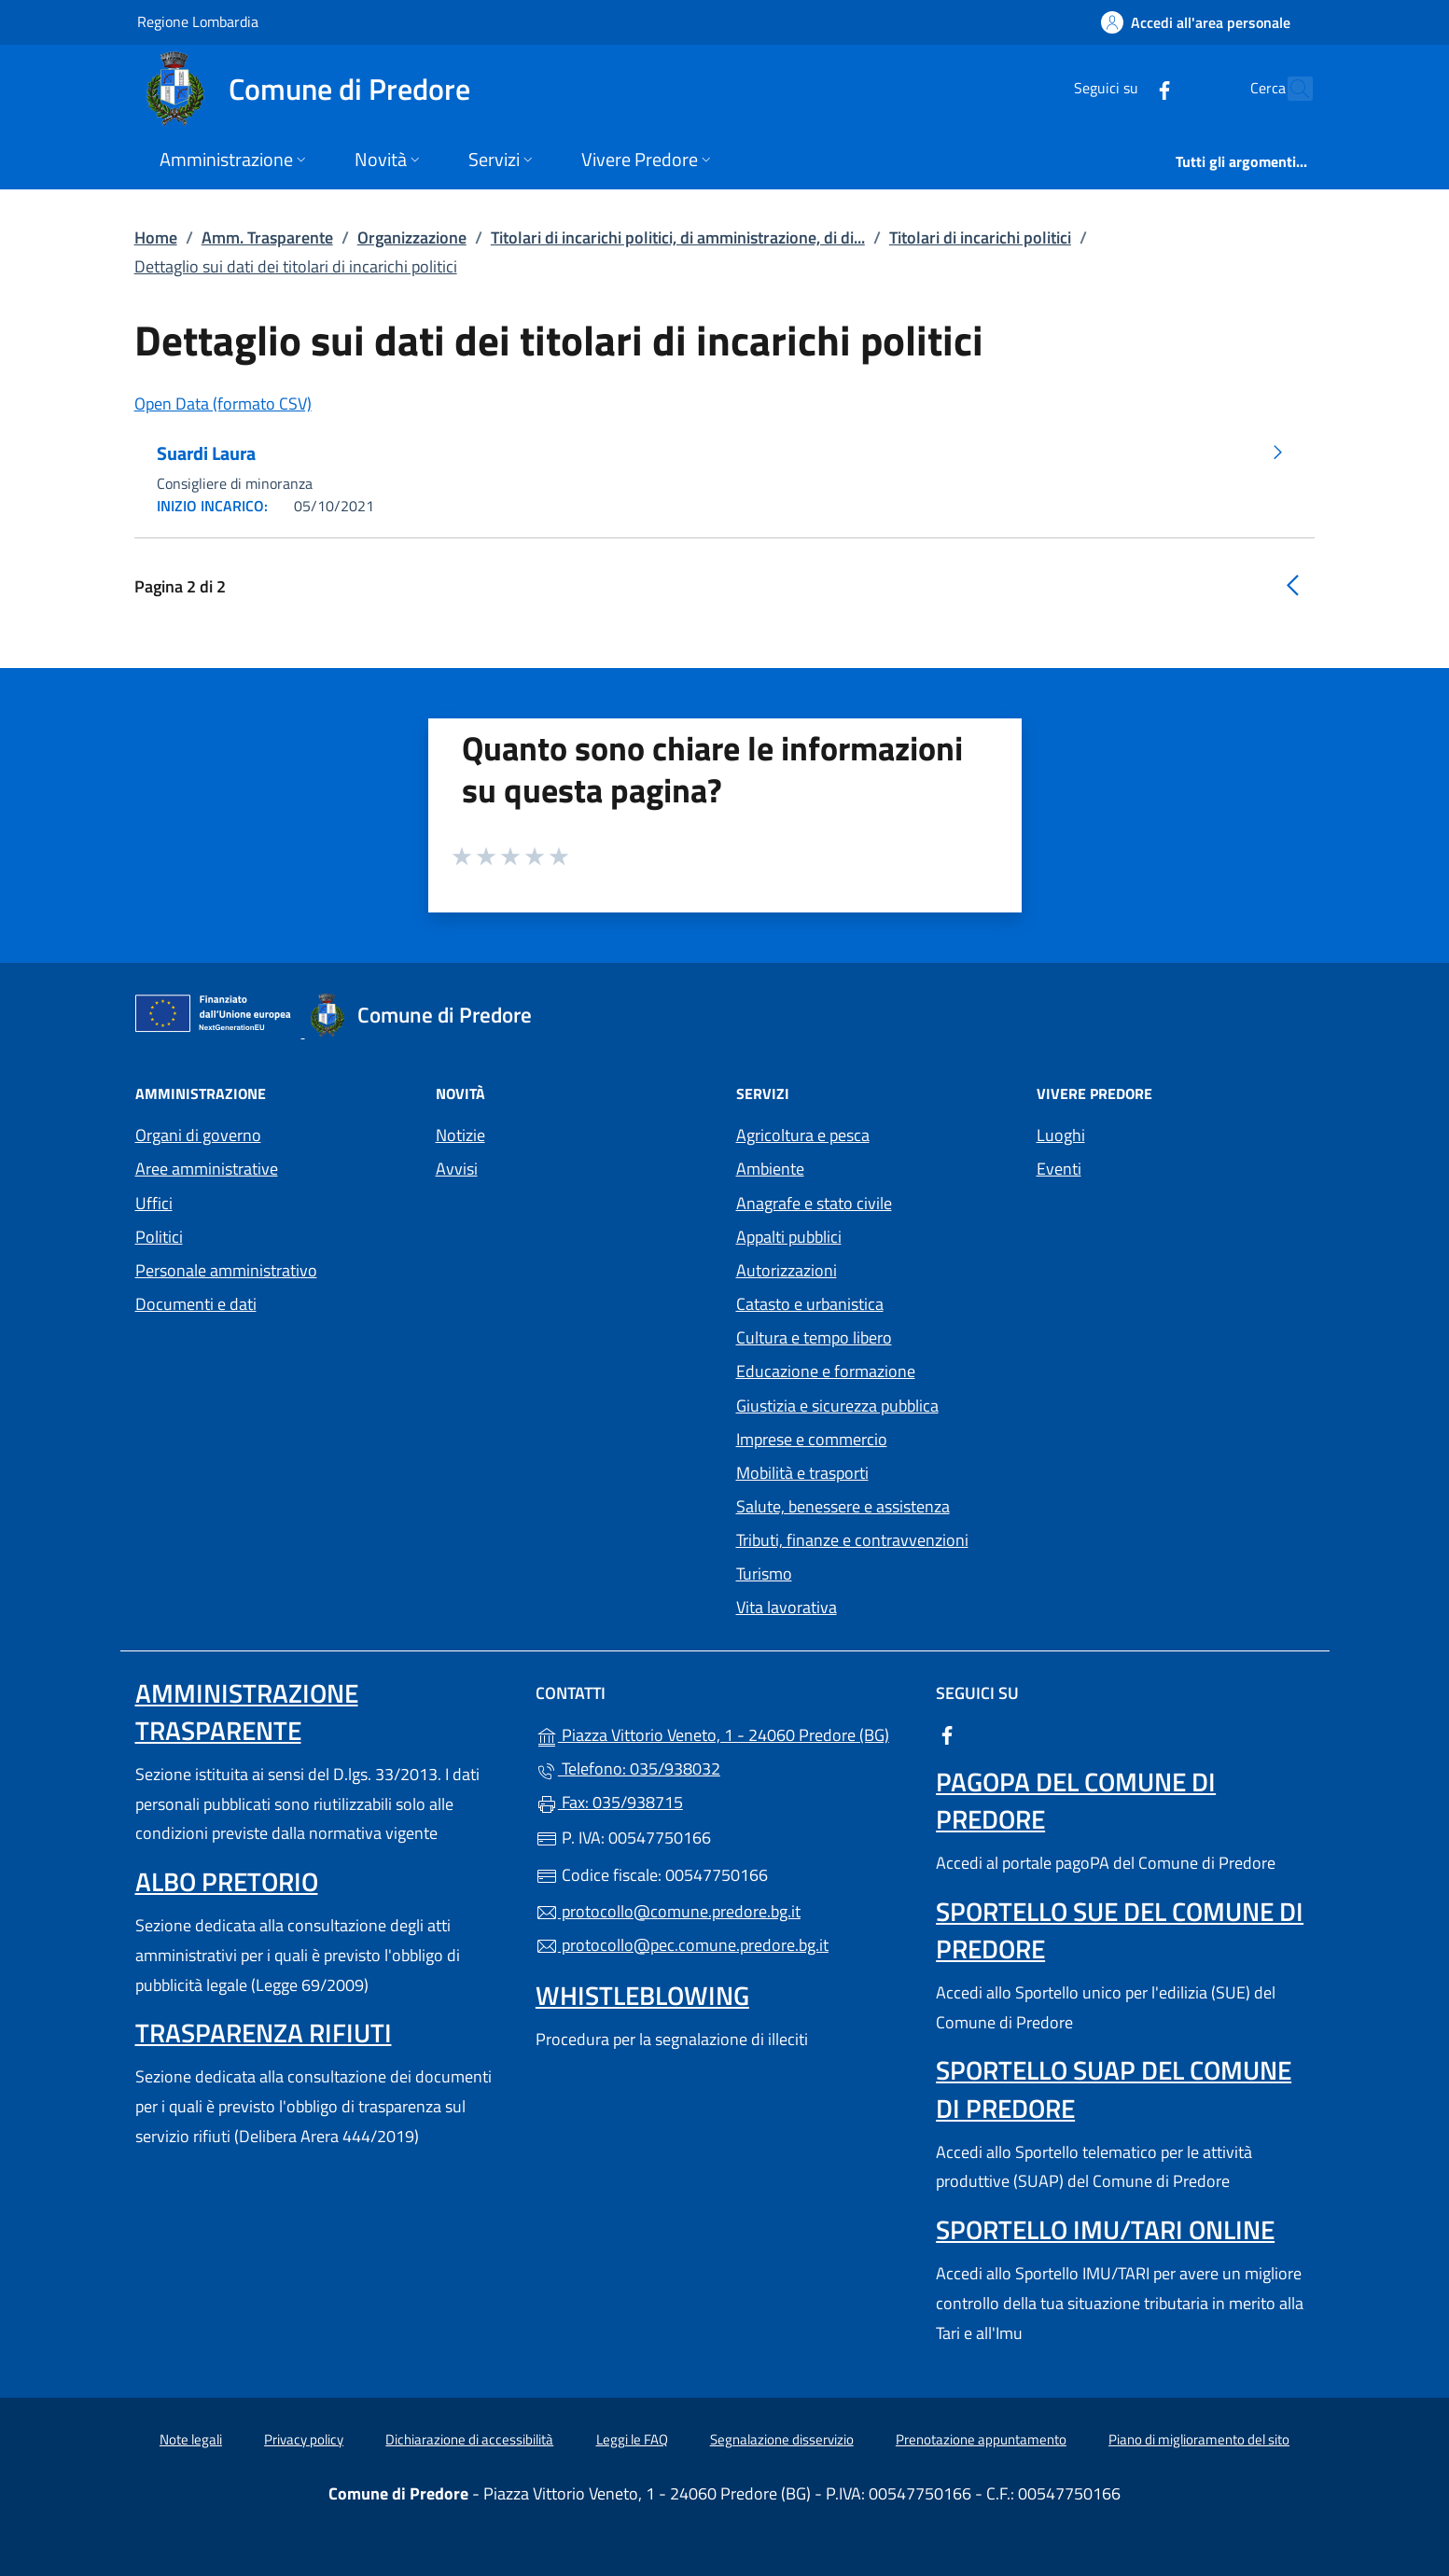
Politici (159, 1236)
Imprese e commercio (811, 1439)
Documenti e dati (196, 1303)
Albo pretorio (226, 1881)
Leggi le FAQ (632, 2439)
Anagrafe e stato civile (814, 1203)
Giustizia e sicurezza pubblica (837, 1405)
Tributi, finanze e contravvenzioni (852, 1540)
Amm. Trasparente (267, 237)
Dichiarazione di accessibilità (469, 2439)
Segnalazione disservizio (782, 2439)
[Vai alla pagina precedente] (1292, 584)
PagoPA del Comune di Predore (1076, 1800)
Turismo (764, 1573)
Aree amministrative (206, 1168)
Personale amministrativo (226, 1270)
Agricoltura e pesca (803, 1135)
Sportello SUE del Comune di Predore (1119, 1930)
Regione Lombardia (197, 21)
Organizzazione (412, 237)
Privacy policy (303, 2439)
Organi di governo (198, 1135)
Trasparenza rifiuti (263, 2032)
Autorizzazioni (786, 1270)
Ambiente (770, 1168)
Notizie (460, 1135)
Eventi (1059, 1168)
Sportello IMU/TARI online (1105, 2229)
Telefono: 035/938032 (628, 1768)
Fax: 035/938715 (609, 1802)
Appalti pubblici (789, 1236)
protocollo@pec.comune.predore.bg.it (682, 1944)
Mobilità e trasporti (802, 1472)
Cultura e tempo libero (814, 1337)
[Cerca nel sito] (1290, 88)
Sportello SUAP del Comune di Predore (1113, 2088)
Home (155, 237)
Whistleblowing (642, 1995)
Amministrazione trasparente (246, 1711)
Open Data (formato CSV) (223, 403)
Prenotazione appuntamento (981, 2439)
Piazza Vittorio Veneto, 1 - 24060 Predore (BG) (724, 1733)
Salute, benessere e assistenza (843, 1506)
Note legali (191, 2439)
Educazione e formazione (825, 1371)
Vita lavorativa (786, 1607)
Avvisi (457, 1168)
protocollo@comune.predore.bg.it (668, 1911)
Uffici (154, 1203)
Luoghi (1061, 1135)
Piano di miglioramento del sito (1198, 2439)
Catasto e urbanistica (810, 1303)
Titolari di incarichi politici (980, 237)
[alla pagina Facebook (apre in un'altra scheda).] (1124, 88)
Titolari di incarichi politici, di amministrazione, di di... (678, 237)
